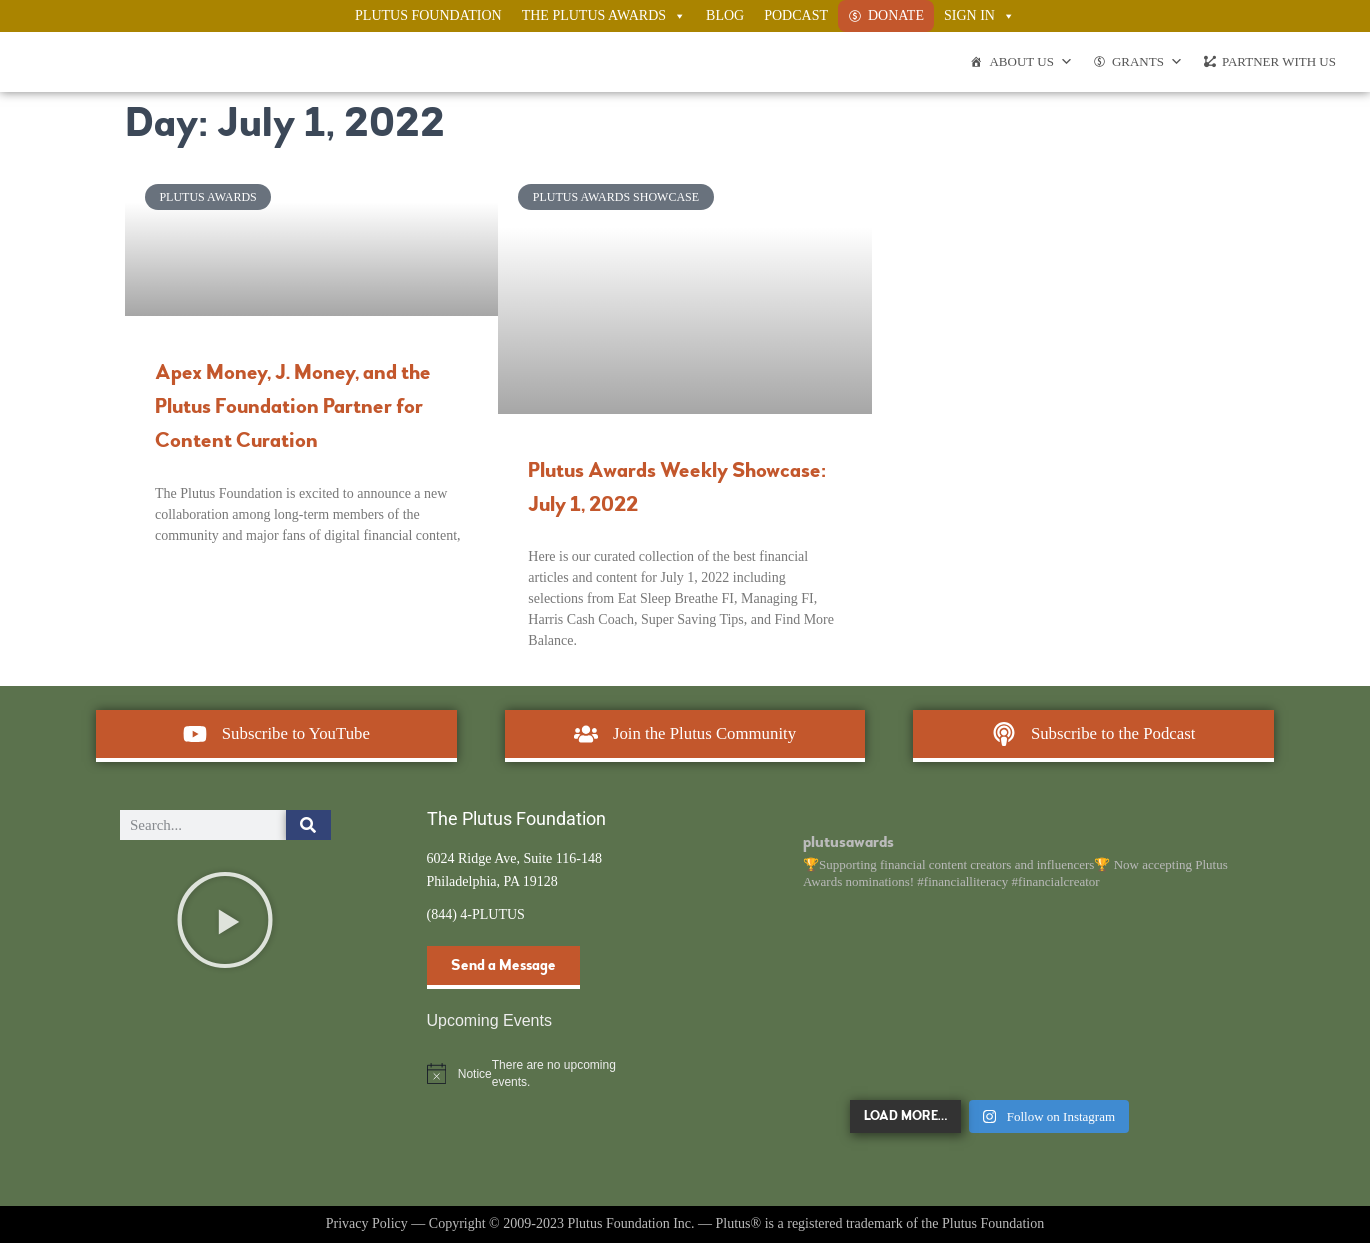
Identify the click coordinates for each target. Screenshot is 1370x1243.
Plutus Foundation (428, 15)
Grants (1147, 62)
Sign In (979, 16)
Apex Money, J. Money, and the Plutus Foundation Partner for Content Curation (293, 406)
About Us (1030, 62)
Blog (725, 15)
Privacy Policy (367, 1223)
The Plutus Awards (604, 16)
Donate (896, 15)
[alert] (532, 1073)
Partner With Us (1279, 61)
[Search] (308, 825)
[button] (225, 920)
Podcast (796, 15)
